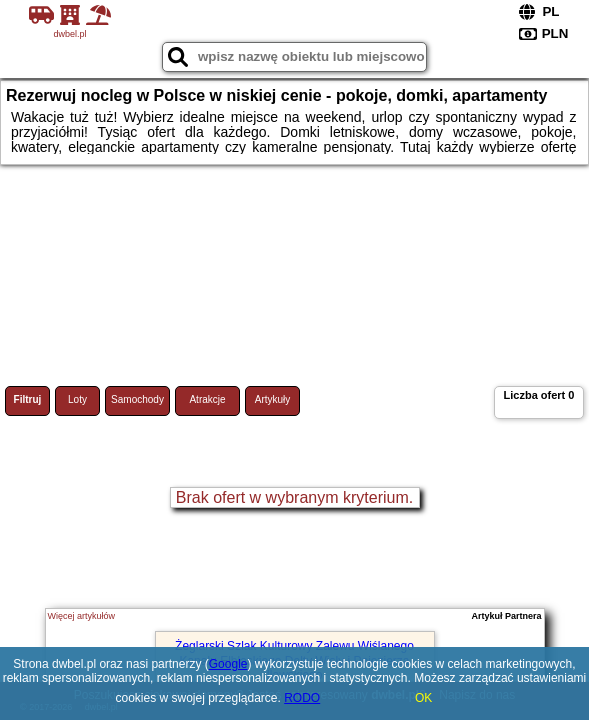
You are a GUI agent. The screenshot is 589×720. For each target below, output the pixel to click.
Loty (77, 399)
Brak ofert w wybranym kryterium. (294, 497)
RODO (302, 698)
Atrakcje (207, 399)
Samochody (137, 399)
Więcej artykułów (82, 616)
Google (228, 664)
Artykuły (273, 399)
